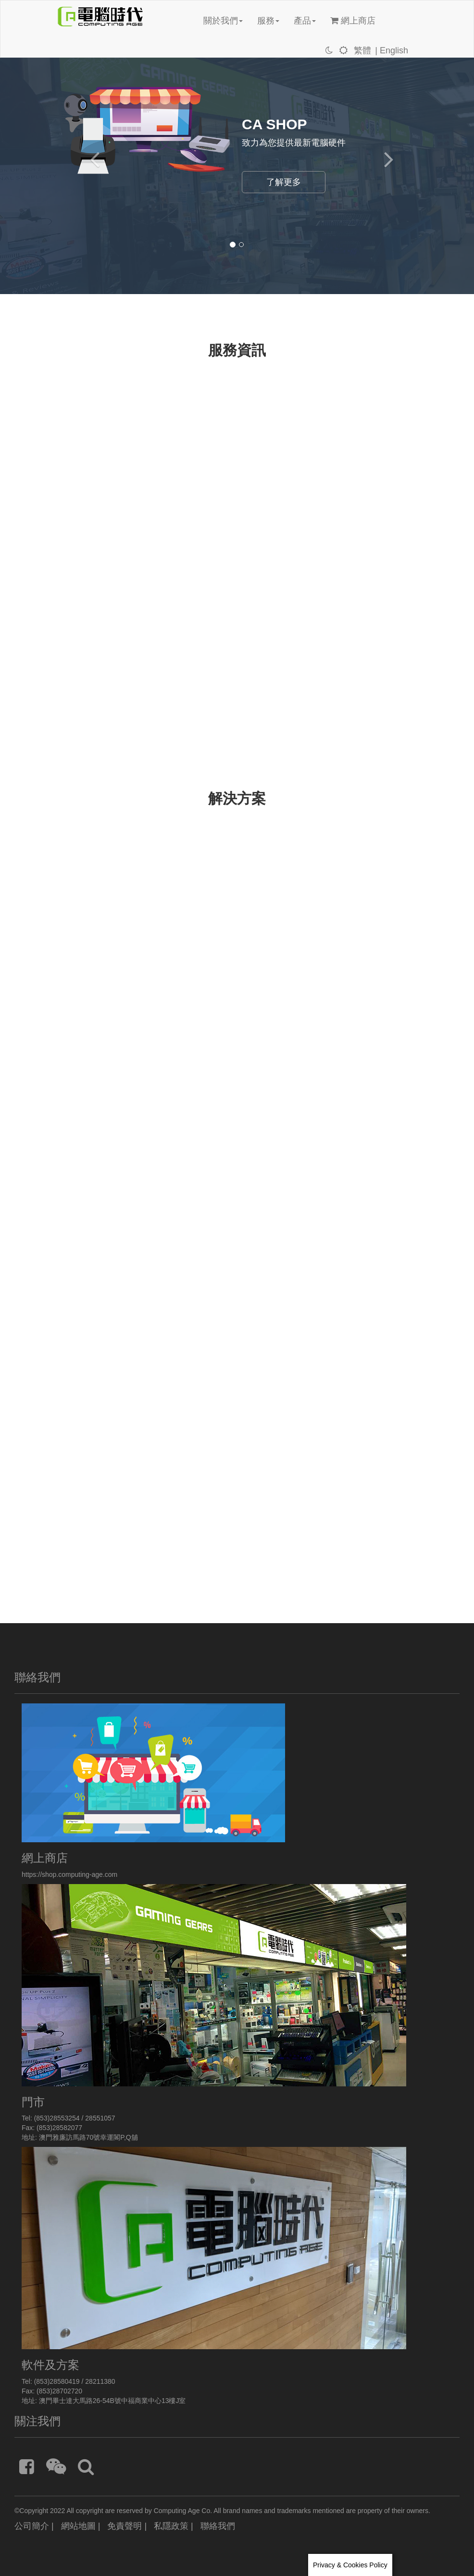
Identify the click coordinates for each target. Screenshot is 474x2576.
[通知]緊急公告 (101, 484)
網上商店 (352, 20)
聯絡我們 (217, 2526)
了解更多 (283, 182)
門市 (33, 2101)
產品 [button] (305, 20)
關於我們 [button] (223, 20)
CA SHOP (274, 124)
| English (391, 50)
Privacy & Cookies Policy (350, 2565)
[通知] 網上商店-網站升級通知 (130, 472)
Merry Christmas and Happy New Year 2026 (157, 460)
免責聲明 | (127, 2526)
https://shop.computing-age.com (69, 1874)
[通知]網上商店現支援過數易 (127, 497)
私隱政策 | (173, 2526)
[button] (90, 150)
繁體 (362, 50)
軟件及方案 (50, 2364)
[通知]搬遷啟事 (101, 509)
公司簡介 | (34, 2526)
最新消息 (81, 442)
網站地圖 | (80, 2526)
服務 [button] (268, 20)
